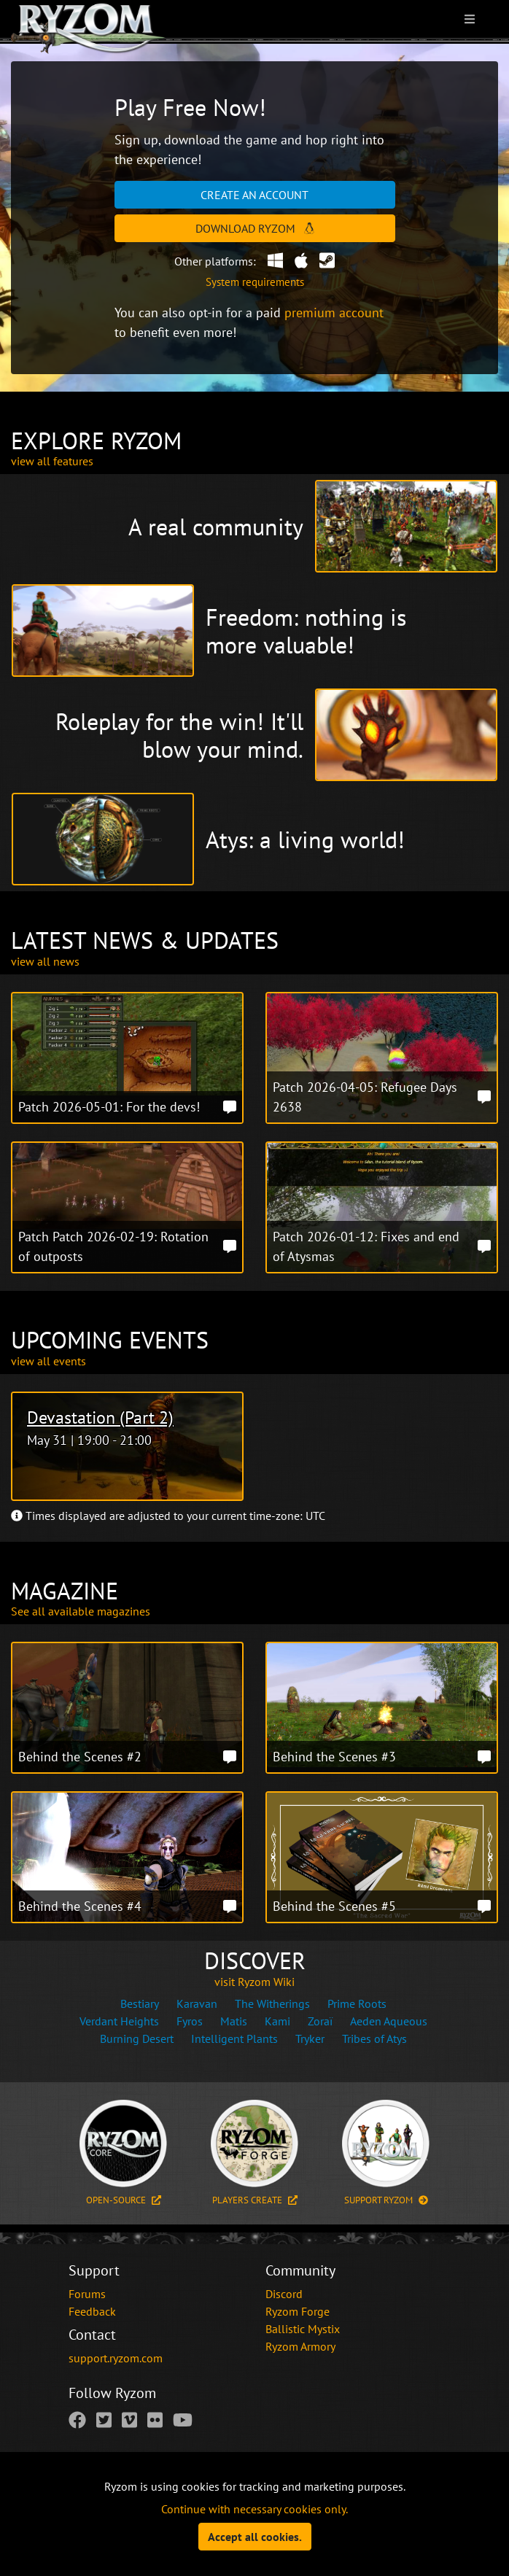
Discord (284, 2293)
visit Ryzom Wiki (254, 1981)
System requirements (255, 282)
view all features (52, 461)
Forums (87, 2293)
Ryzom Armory (300, 2346)
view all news (45, 961)
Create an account (254, 194)
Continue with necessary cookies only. (254, 2509)
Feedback (92, 2311)
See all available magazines (80, 1611)
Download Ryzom (254, 228)
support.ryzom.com (116, 2358)
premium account (334, 312)
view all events (48, 1361)
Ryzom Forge (297, 2311)
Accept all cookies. (255, 2536)
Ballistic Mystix (302, 2328)
